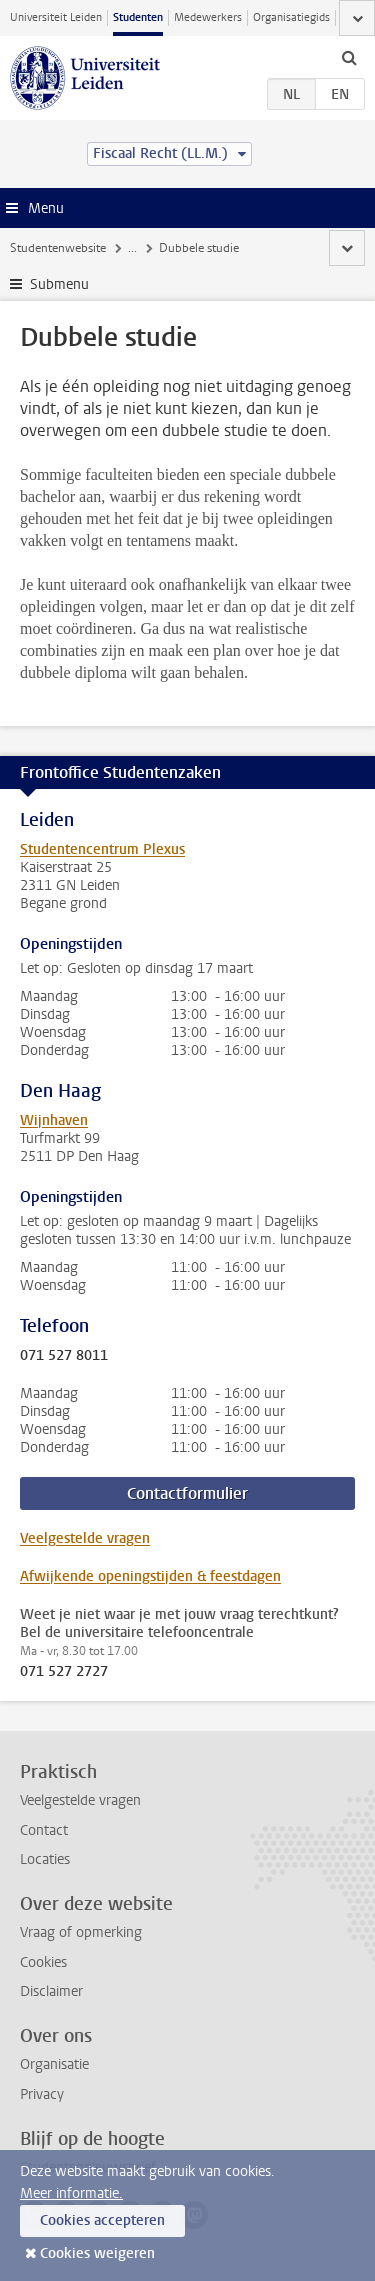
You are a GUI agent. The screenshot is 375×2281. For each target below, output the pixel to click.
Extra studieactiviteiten (188, 248)
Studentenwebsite (58, 248)
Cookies (43, 1962)
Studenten (138, 17)
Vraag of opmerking (81, 1932)
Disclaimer (51, 1991)
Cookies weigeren (97, 2253)
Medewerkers (208, 17)
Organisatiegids (291, 17)
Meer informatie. (71, 2193)
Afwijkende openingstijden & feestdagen (150, 1576)
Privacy (42, 2094)
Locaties (45, 1859)
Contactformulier (187, 1493)
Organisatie (54, 2064)
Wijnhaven (54, 1120)
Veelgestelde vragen (85, 1538)
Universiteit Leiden (56, 17)
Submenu (59, 284)
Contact (44, 1830)
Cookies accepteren (102, 2220)
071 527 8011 (64, 1356)
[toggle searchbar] (349, 57)
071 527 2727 (64, 1672)
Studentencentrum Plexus (102, 849)
